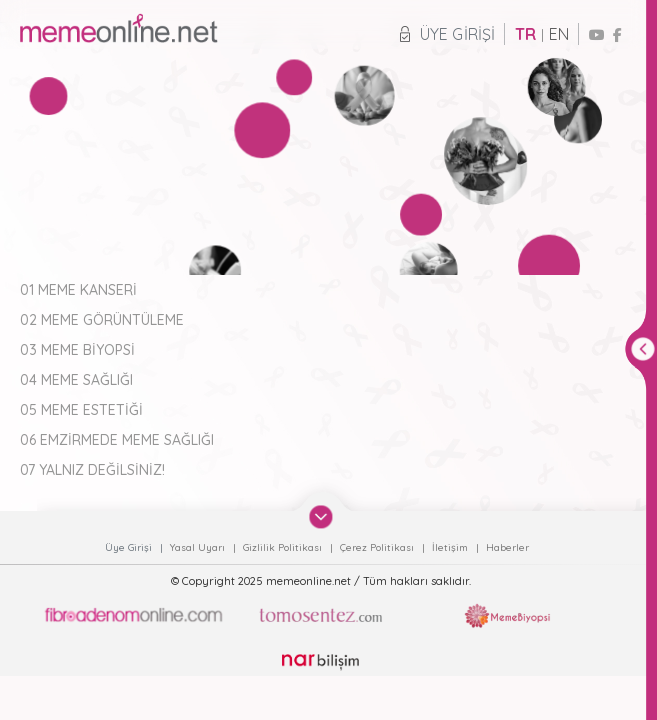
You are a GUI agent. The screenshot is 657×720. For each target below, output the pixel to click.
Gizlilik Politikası (284, 547)
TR (525, 34)
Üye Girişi (447, 34)
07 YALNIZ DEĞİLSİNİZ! (92, 470)
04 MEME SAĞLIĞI (76, 380)
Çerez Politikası (378, 547)
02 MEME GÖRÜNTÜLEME (102, 320)
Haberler (507, 547)
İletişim (451, 547)
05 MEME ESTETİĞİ (81, 410)
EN (559, 34)
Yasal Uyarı (199, 547)
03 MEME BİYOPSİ (77, 350)
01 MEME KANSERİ (78, 290)
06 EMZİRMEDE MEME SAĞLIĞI (117, 440)
